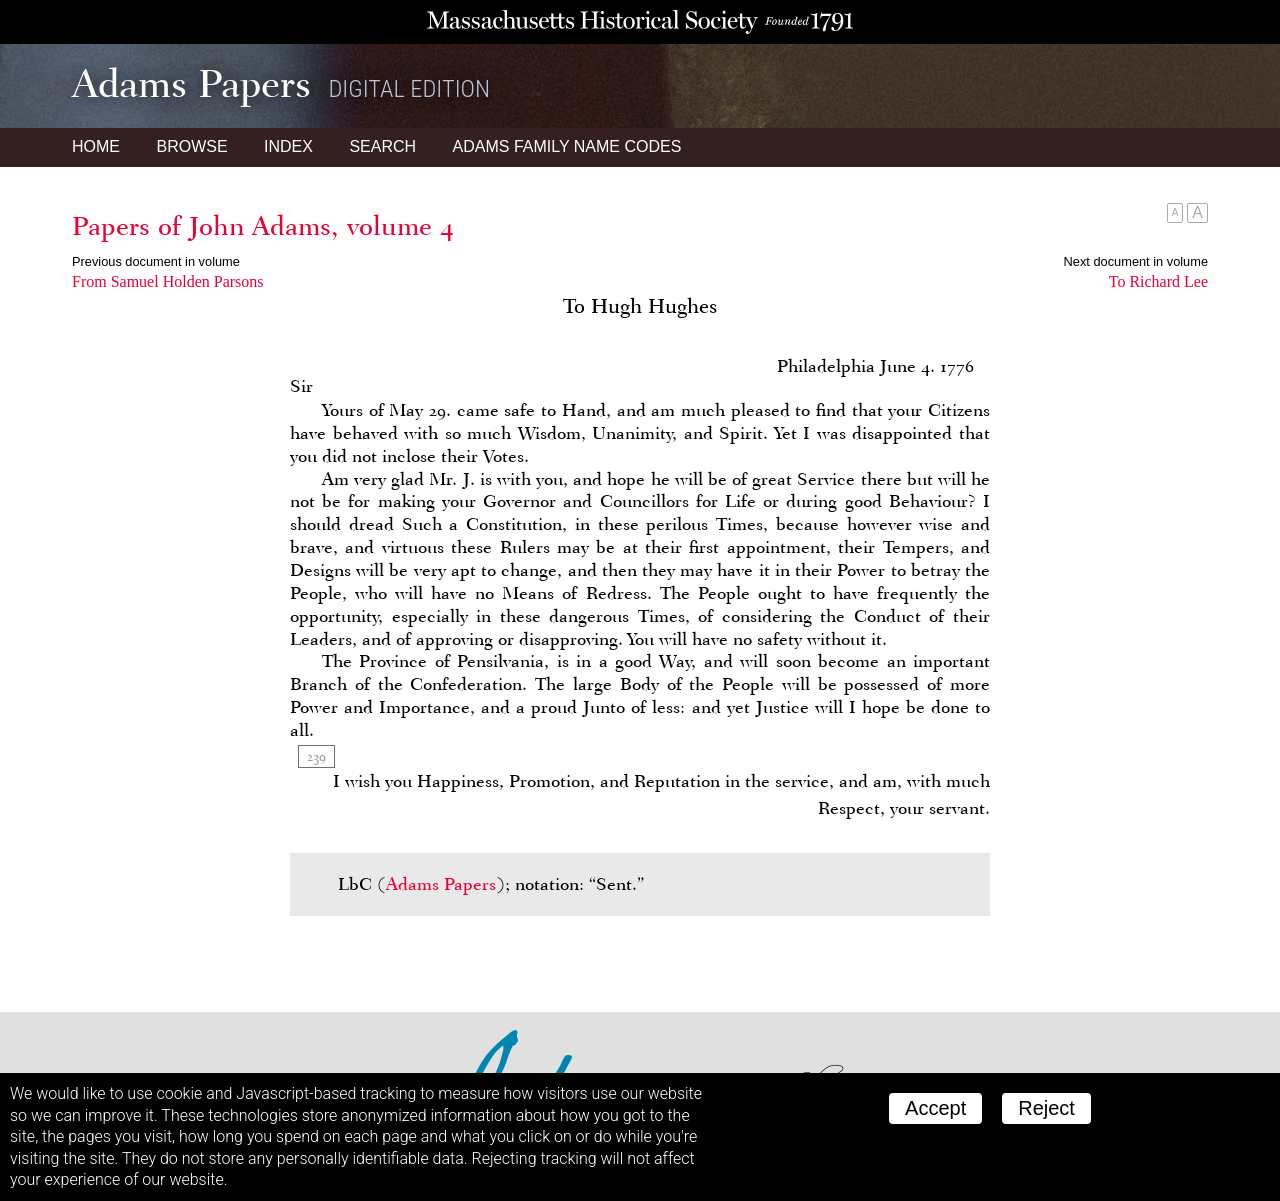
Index (288, 146)
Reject (1046, 1108)
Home (96, 146)
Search (382, 146)
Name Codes (567, 146)
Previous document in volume (156, 261)
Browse (191, 146)
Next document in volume (1136, 261)
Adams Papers (441, 884)
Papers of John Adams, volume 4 (263, 226)
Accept (935, 1108)
